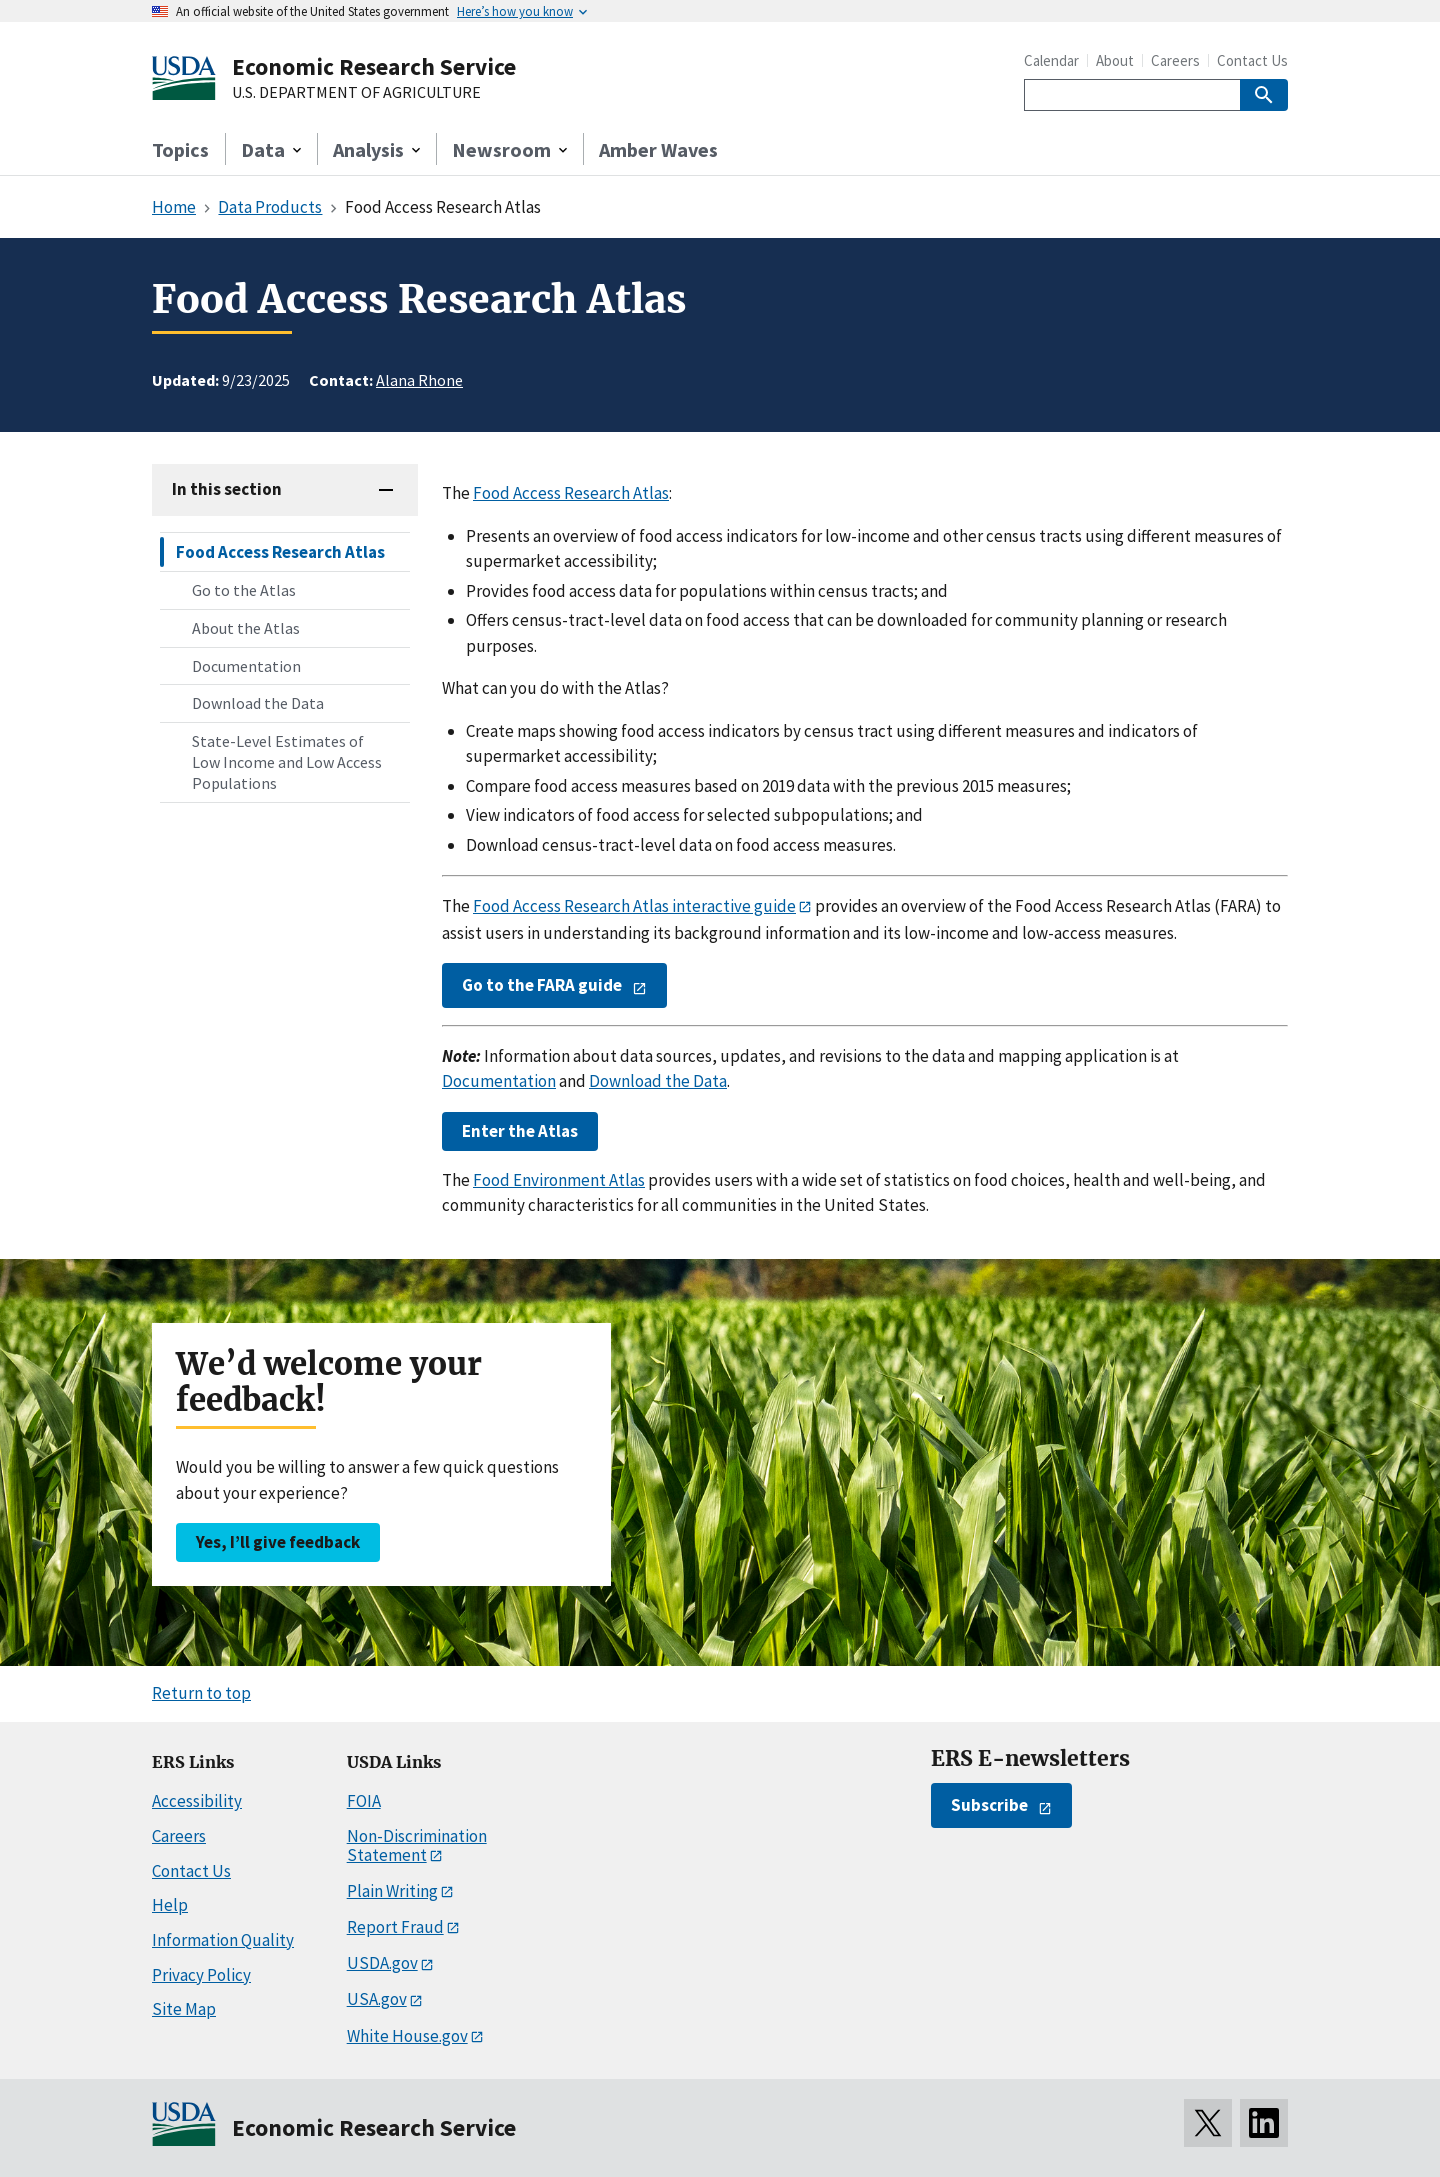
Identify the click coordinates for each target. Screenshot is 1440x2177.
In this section (227, 489)
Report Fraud (395, 1927)
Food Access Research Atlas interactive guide (634, 906)
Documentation (246, 666)
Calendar (1051, 60)
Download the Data (258, 703)
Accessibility (197, 1801)
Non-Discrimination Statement (417, 1845)
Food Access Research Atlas (280, 552)
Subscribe (989, 1805)
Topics (180, 149)
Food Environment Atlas (559, 1180)
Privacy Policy (201, 1975)
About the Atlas (246, 628)
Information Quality (223, 1940)
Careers (1175, 60)
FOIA (364, 1801)
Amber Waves (658, 149)
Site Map (184, 2009)
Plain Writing (392, 1891)
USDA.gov (382, 1963)
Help (170, 1905)
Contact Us (1252, 60)
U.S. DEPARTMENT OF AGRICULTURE (356, 93)
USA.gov (377, 1999)
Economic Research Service (374, 66)
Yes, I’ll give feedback (278, 1542)
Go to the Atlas (244, 590)
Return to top (201, 1693)
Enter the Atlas (520, 1131)
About (1115, 60)
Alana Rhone (419, 380)
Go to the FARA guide (542, 985)
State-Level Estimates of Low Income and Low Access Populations (287, 762)
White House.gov (407, 2036)
